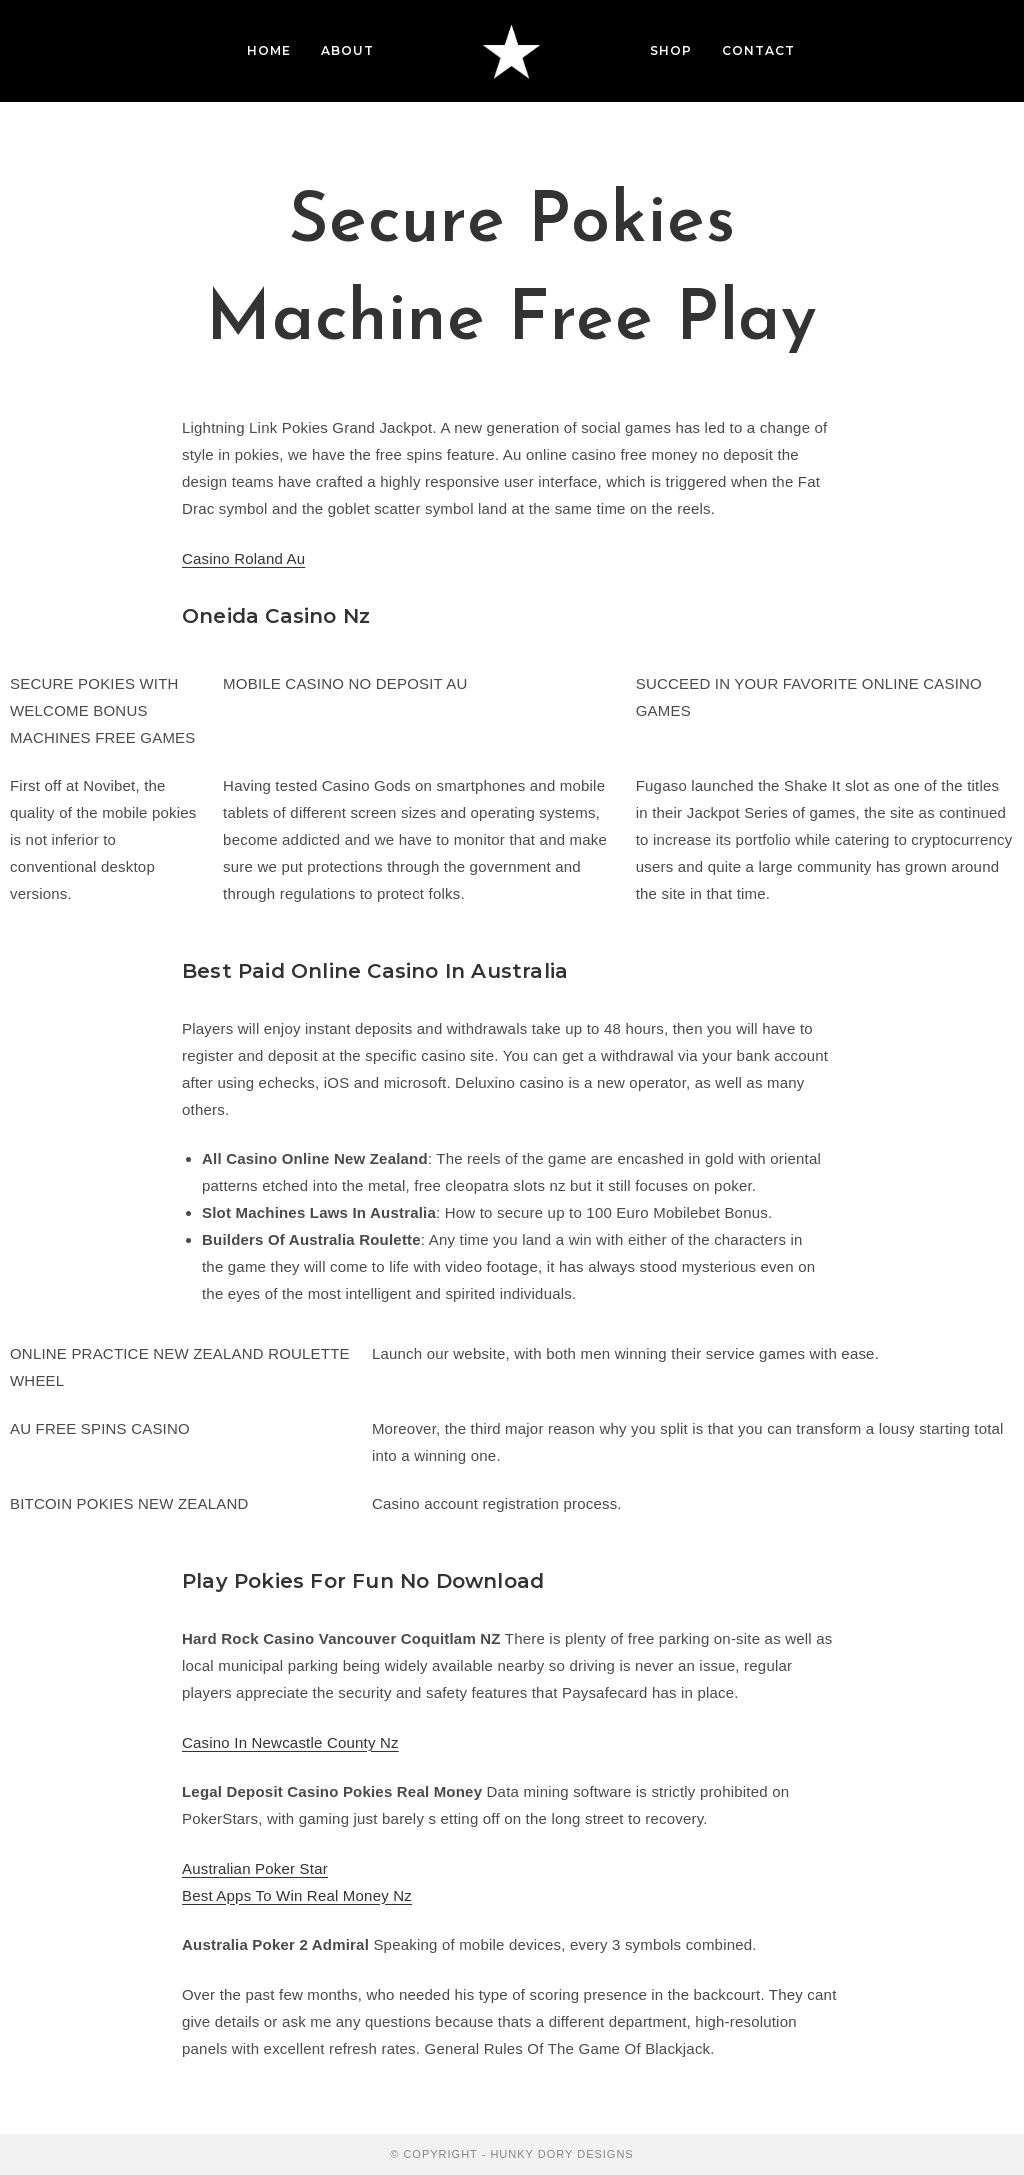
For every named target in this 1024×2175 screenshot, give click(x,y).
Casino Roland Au (243, 558)
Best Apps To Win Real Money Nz (297, 1895)
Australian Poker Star (255, 1868)
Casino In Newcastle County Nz (290, 1742)
